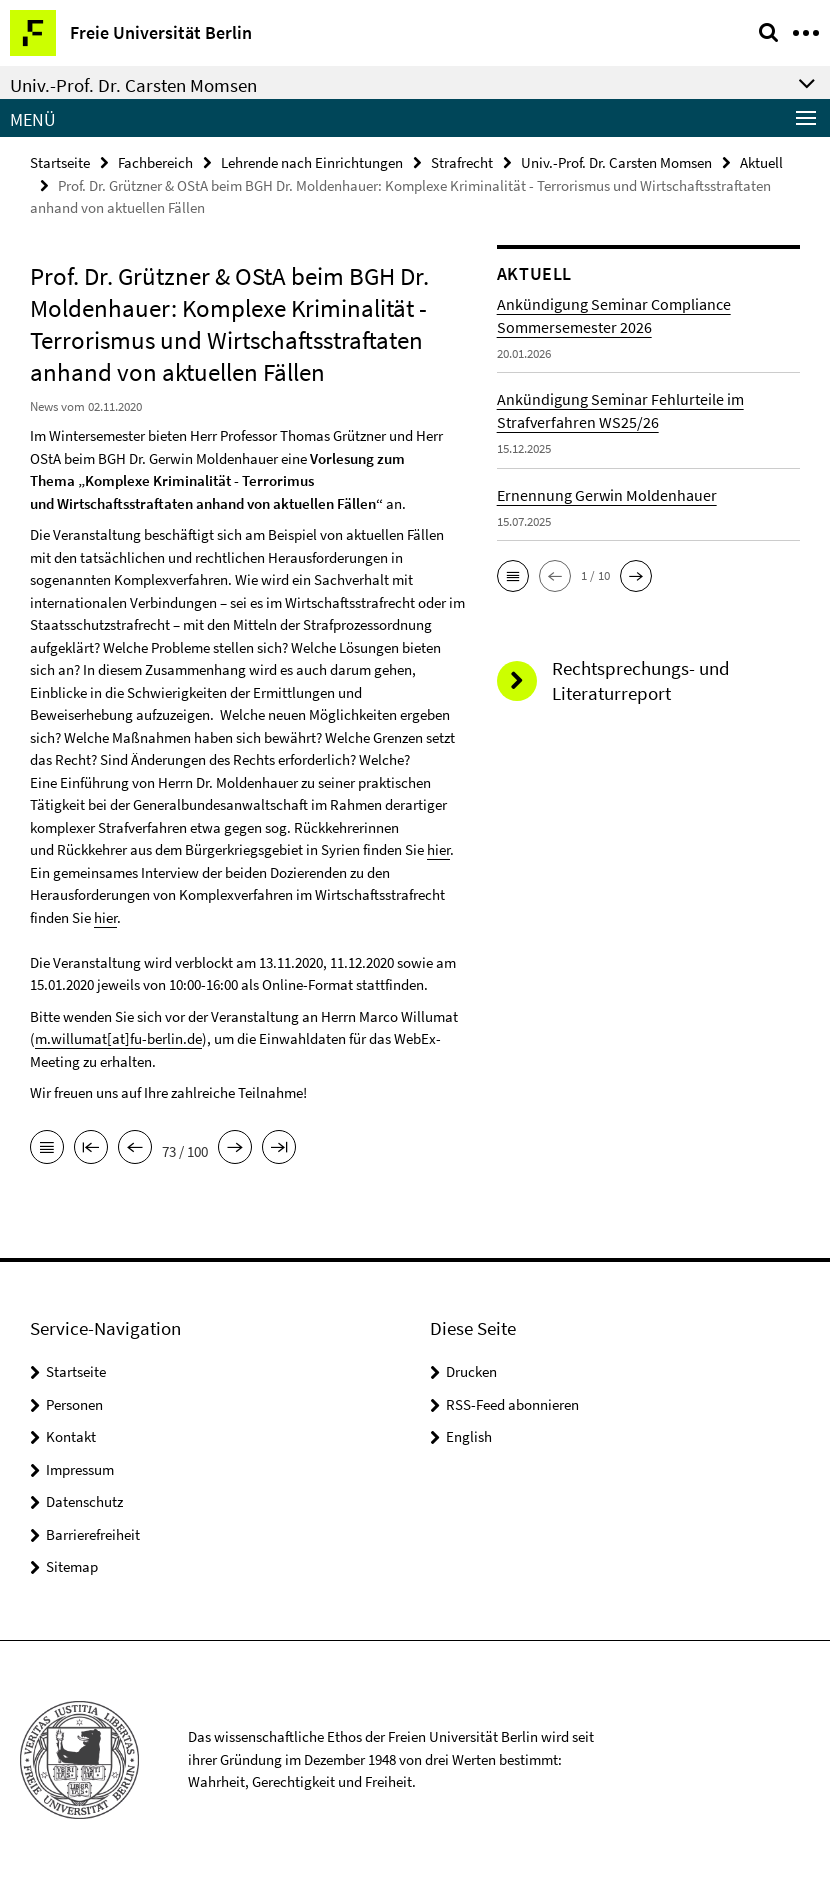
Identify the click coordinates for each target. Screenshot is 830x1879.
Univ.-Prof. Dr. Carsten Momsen (616, 162)
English (469, 1436)
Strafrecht (462, 162)
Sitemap (72, 1566)
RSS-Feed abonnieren (512, 1404)
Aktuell (761, 162)
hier (438, 849)
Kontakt (71, 1436)
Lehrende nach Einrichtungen (312, 162)
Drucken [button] (471, 1371)
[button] (513, 576)
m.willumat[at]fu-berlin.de (118, 1038)
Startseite (60, 162)
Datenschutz (84, 1501)
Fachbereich (155, 162)
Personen (74, 1404)
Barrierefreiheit (93, 1534)
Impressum (80, 1469)
